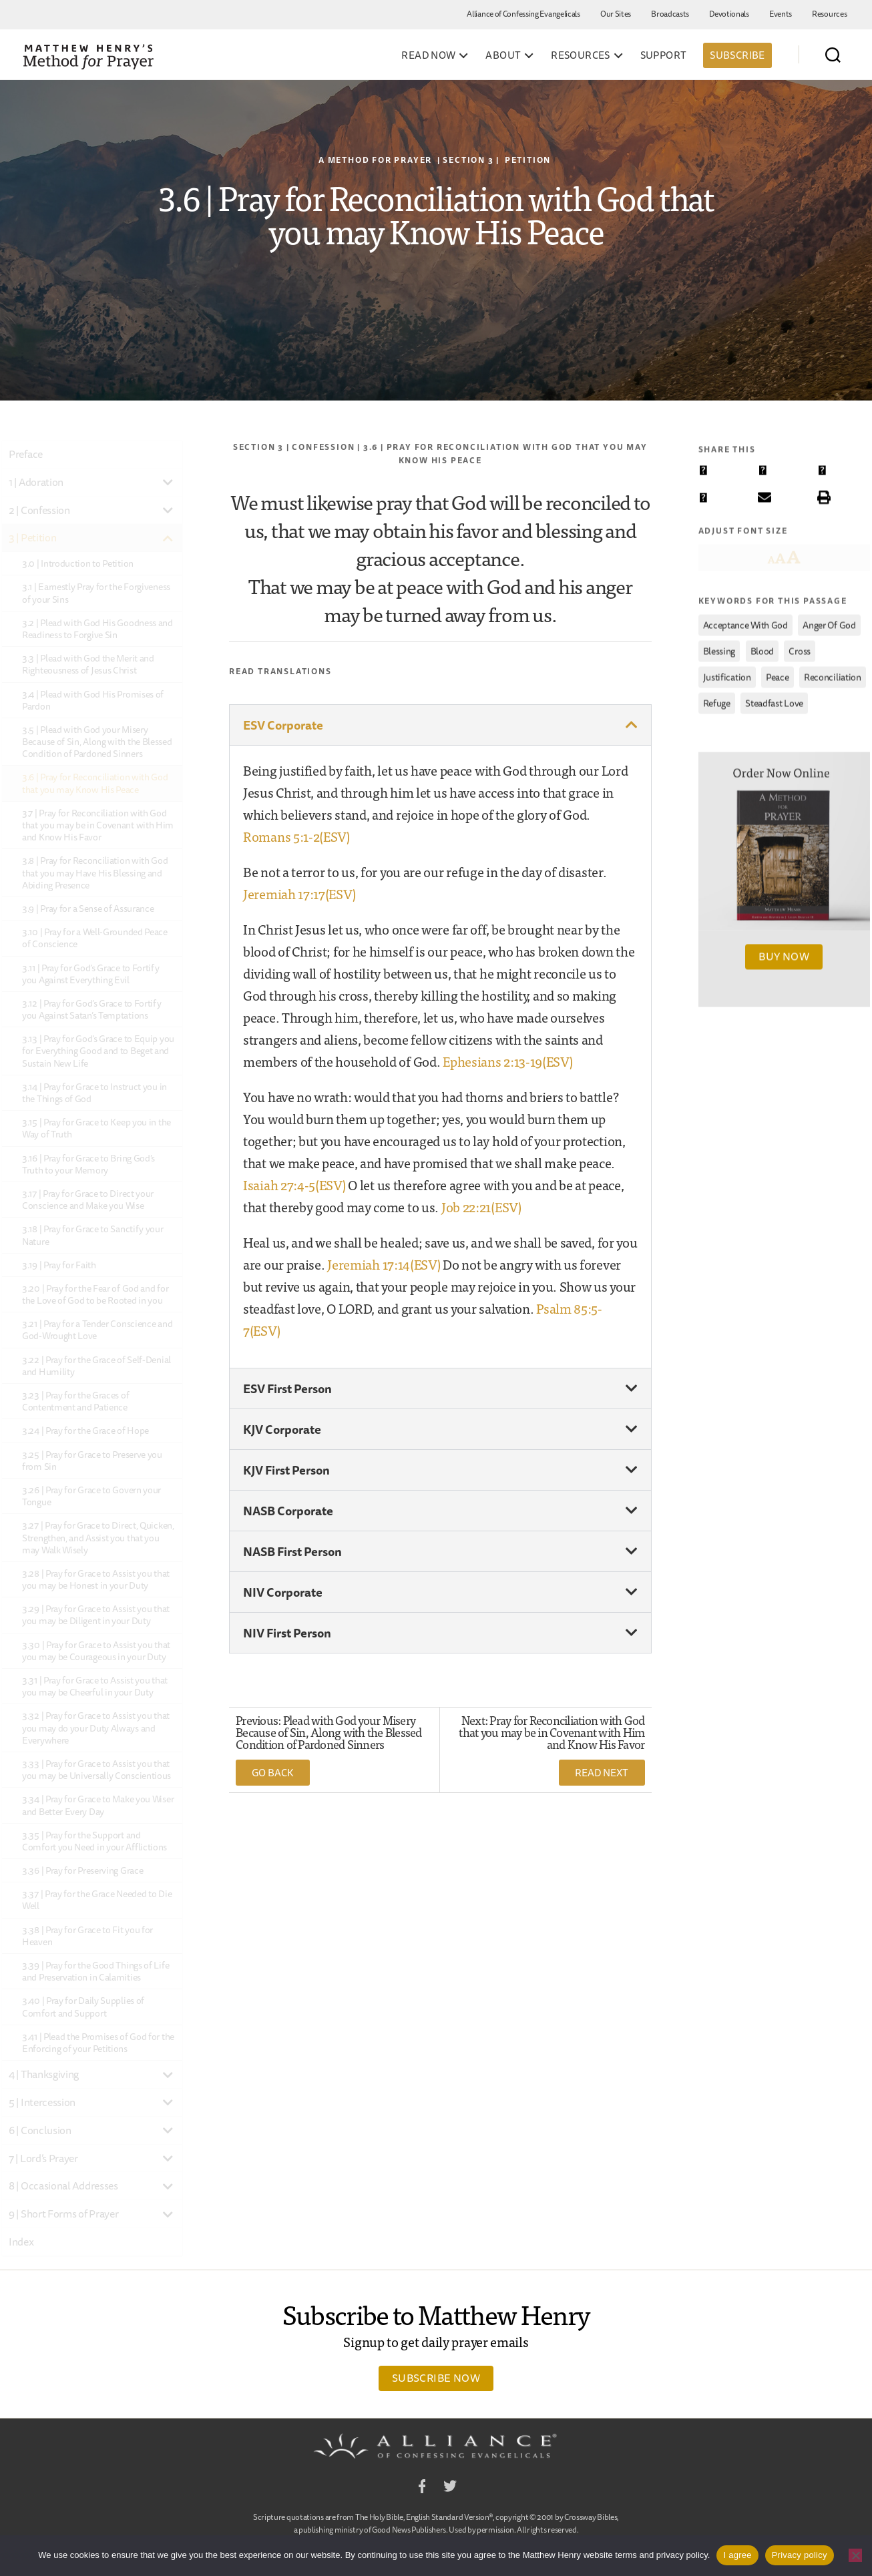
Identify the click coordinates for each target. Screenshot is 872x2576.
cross (800, 646)
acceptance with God (745, 620)
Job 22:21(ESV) (481, 1207)
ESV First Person (287, 1388)
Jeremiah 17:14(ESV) (383, 1264)
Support (663, 55)
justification (727, 672)
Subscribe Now (436, 2377)
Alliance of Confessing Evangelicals (523, 13)
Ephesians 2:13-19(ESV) (507, 1061)
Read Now (428, 55)
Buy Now (783, 952)
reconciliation (832, 672)
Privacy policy (799, 2555)
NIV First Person (287, 1632)
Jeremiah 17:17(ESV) (299, 893)
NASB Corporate (288, 1510)
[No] (855, 2555)
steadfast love (774, 698)
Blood (762, 646)
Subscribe (737, 55)
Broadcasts (670, 13)
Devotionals (729, 13)
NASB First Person (292, 1551)
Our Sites (615, 13)
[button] (440, 725)
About (503, 55)
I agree (737, 2555)
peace (777, 672)
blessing (719, 646)
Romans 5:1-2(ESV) (296, 836)
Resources (829, 13)
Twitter (450, 2488)
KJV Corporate (282, 1429)
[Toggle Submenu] (168, 482)
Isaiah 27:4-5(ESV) (294, 1185)
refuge (716, 698)
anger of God (829, 620)
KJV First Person (286, 1470)
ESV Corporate (283, 725)
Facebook (422, 2488)
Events (780, 13)
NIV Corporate (282, 1592)
